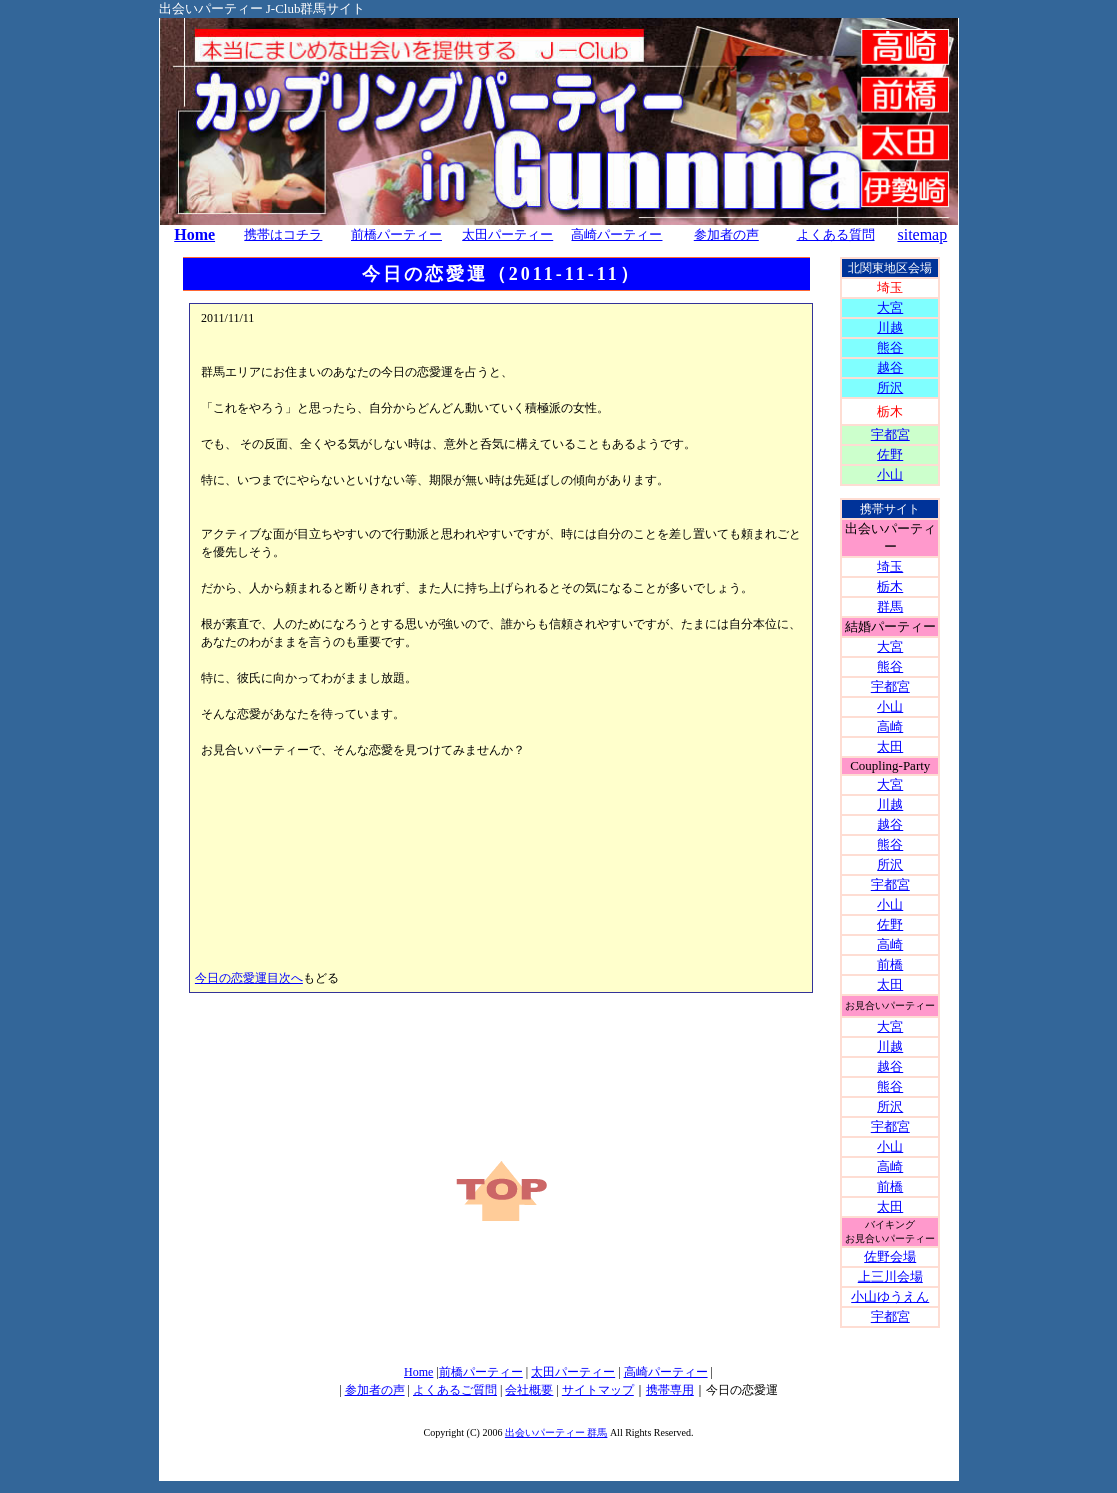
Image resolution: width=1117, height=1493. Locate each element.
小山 (890, 474)
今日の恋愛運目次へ (249, 978)
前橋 (890, 964)
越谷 (890, 367)
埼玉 (890, 566)
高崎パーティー (616, 234)
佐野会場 (890, 1256)
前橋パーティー (481, 1372)
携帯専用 (670, 1390)
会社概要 (529, 1390)
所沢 (890, 387)
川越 (890, 327)
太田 (890, 746)
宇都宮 (890, 434)
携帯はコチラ (283, 234)
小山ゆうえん (890, 1296)
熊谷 (890, 347)
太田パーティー (507, 234)
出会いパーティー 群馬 (556, 1432)
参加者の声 (375, 1390)
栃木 (890, 586)
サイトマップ (598, 1390)
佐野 (890, 454)
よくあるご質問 (455, 1390)
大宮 (890, 307)
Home (194, 234)
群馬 (890, 606)
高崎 (890, 726)
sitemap (922, 234)
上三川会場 (890, 1276)
